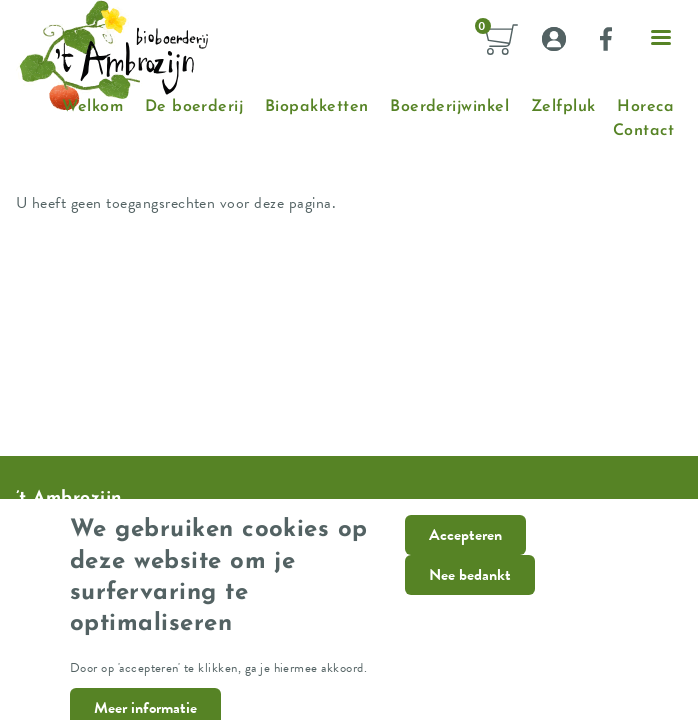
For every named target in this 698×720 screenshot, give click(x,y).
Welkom (92, 107)
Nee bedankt (470, 588)
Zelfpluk (563, 107)
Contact (643, 131)
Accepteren (465, 548)
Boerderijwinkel (449, 107)
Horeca (645, 107)
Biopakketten (317, 107)
